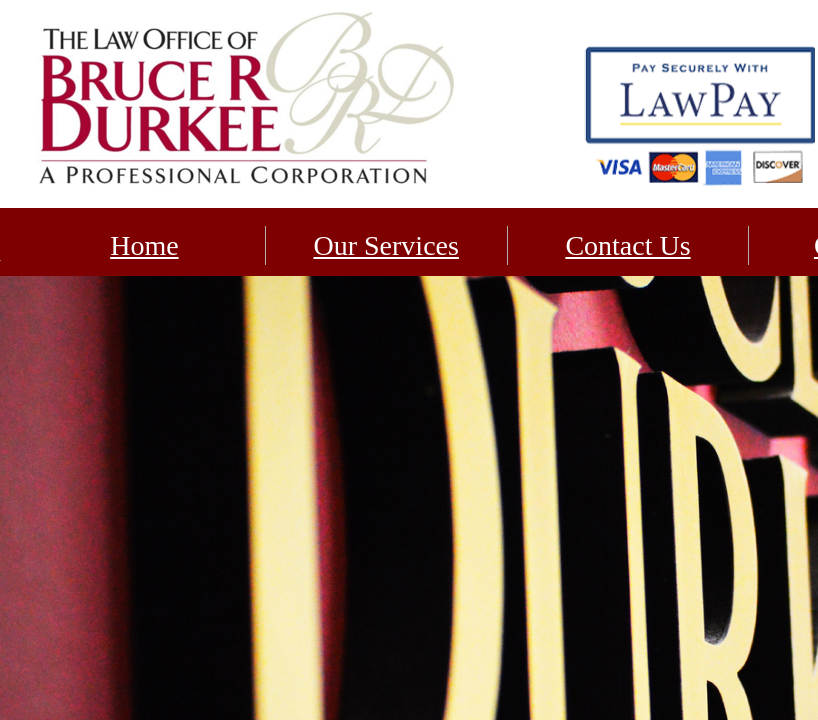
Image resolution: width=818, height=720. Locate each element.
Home (144, 245)
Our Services (385, 245)
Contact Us (627, 245)
